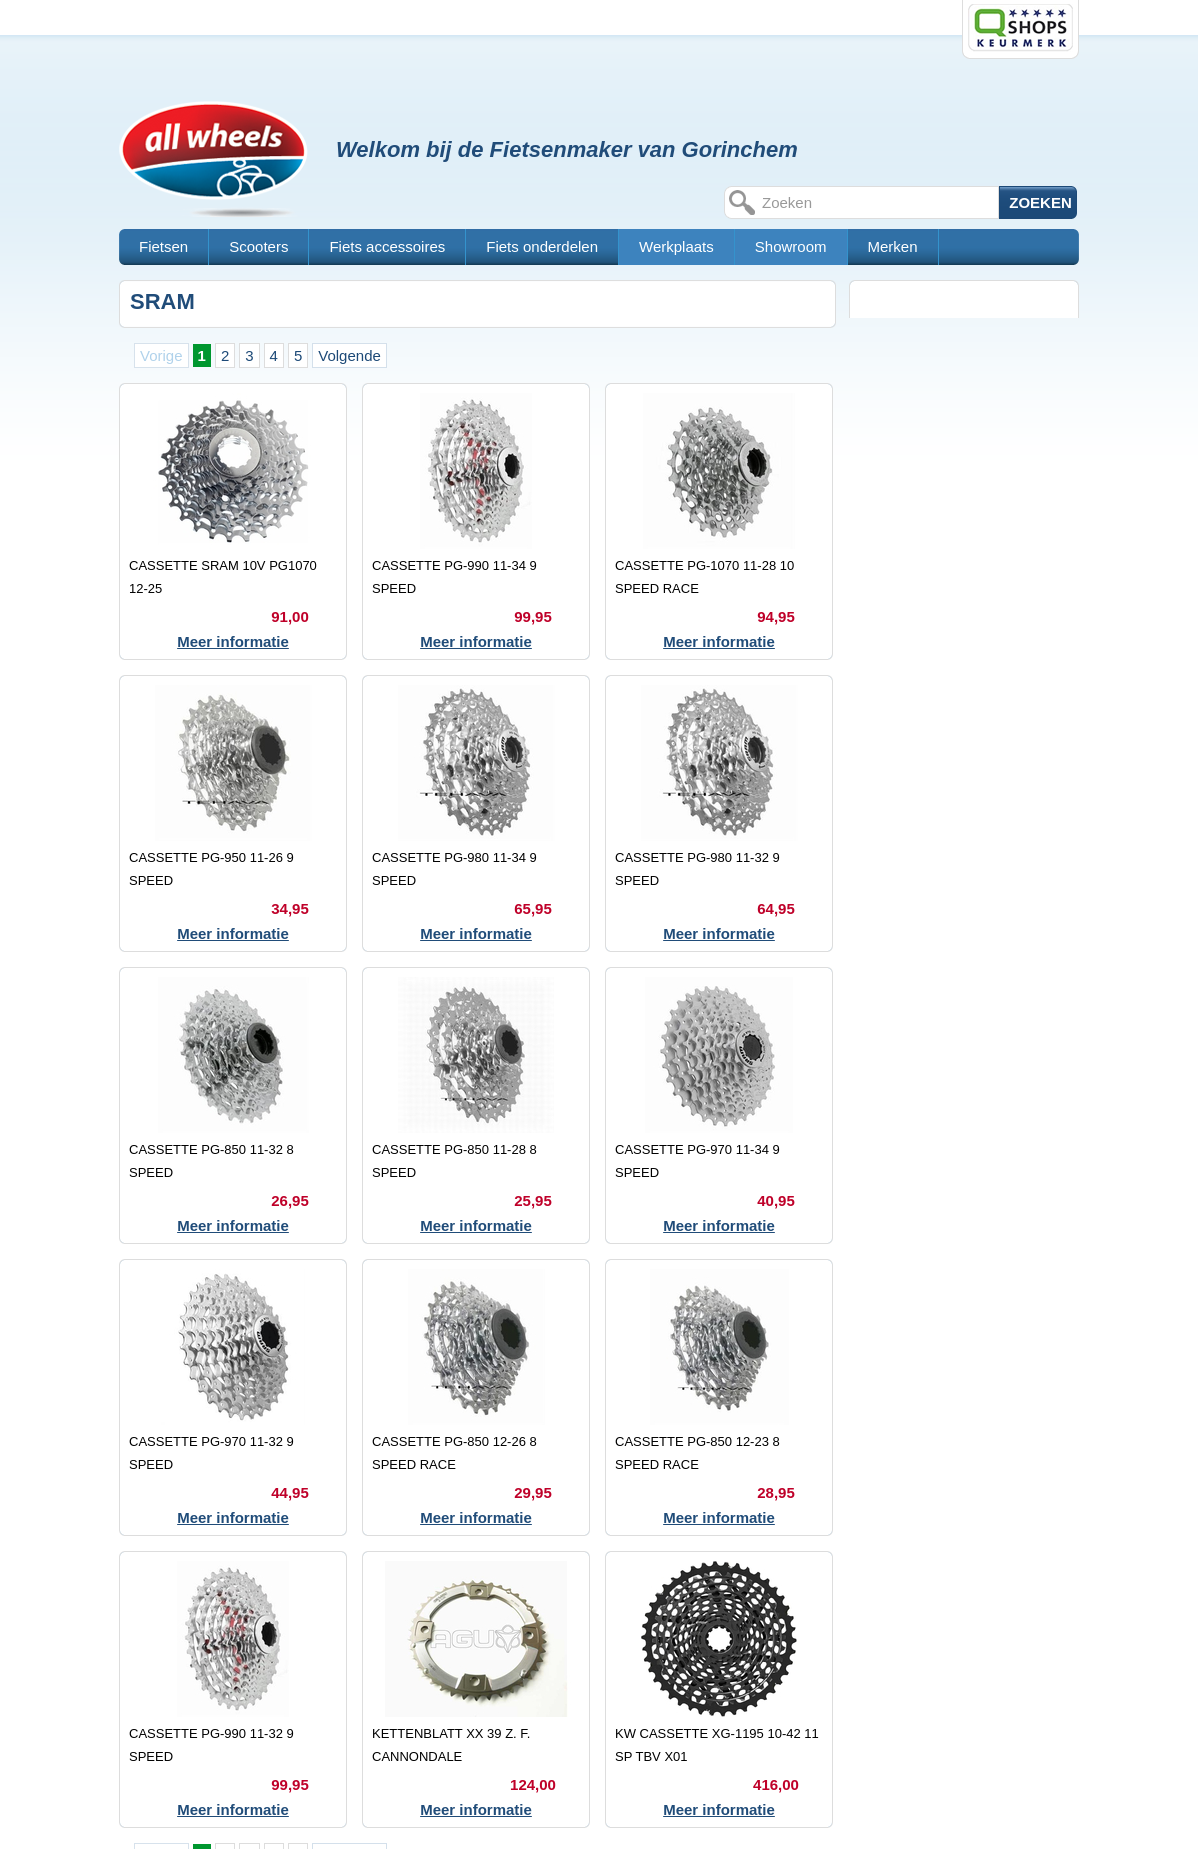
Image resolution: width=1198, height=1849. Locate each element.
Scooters (258, 246)
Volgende (349, 355)
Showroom (791, 246)
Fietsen (163, 246)
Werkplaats (676, 246)
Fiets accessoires (387, 246)
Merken (893, 246)
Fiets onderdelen (542, 246)
